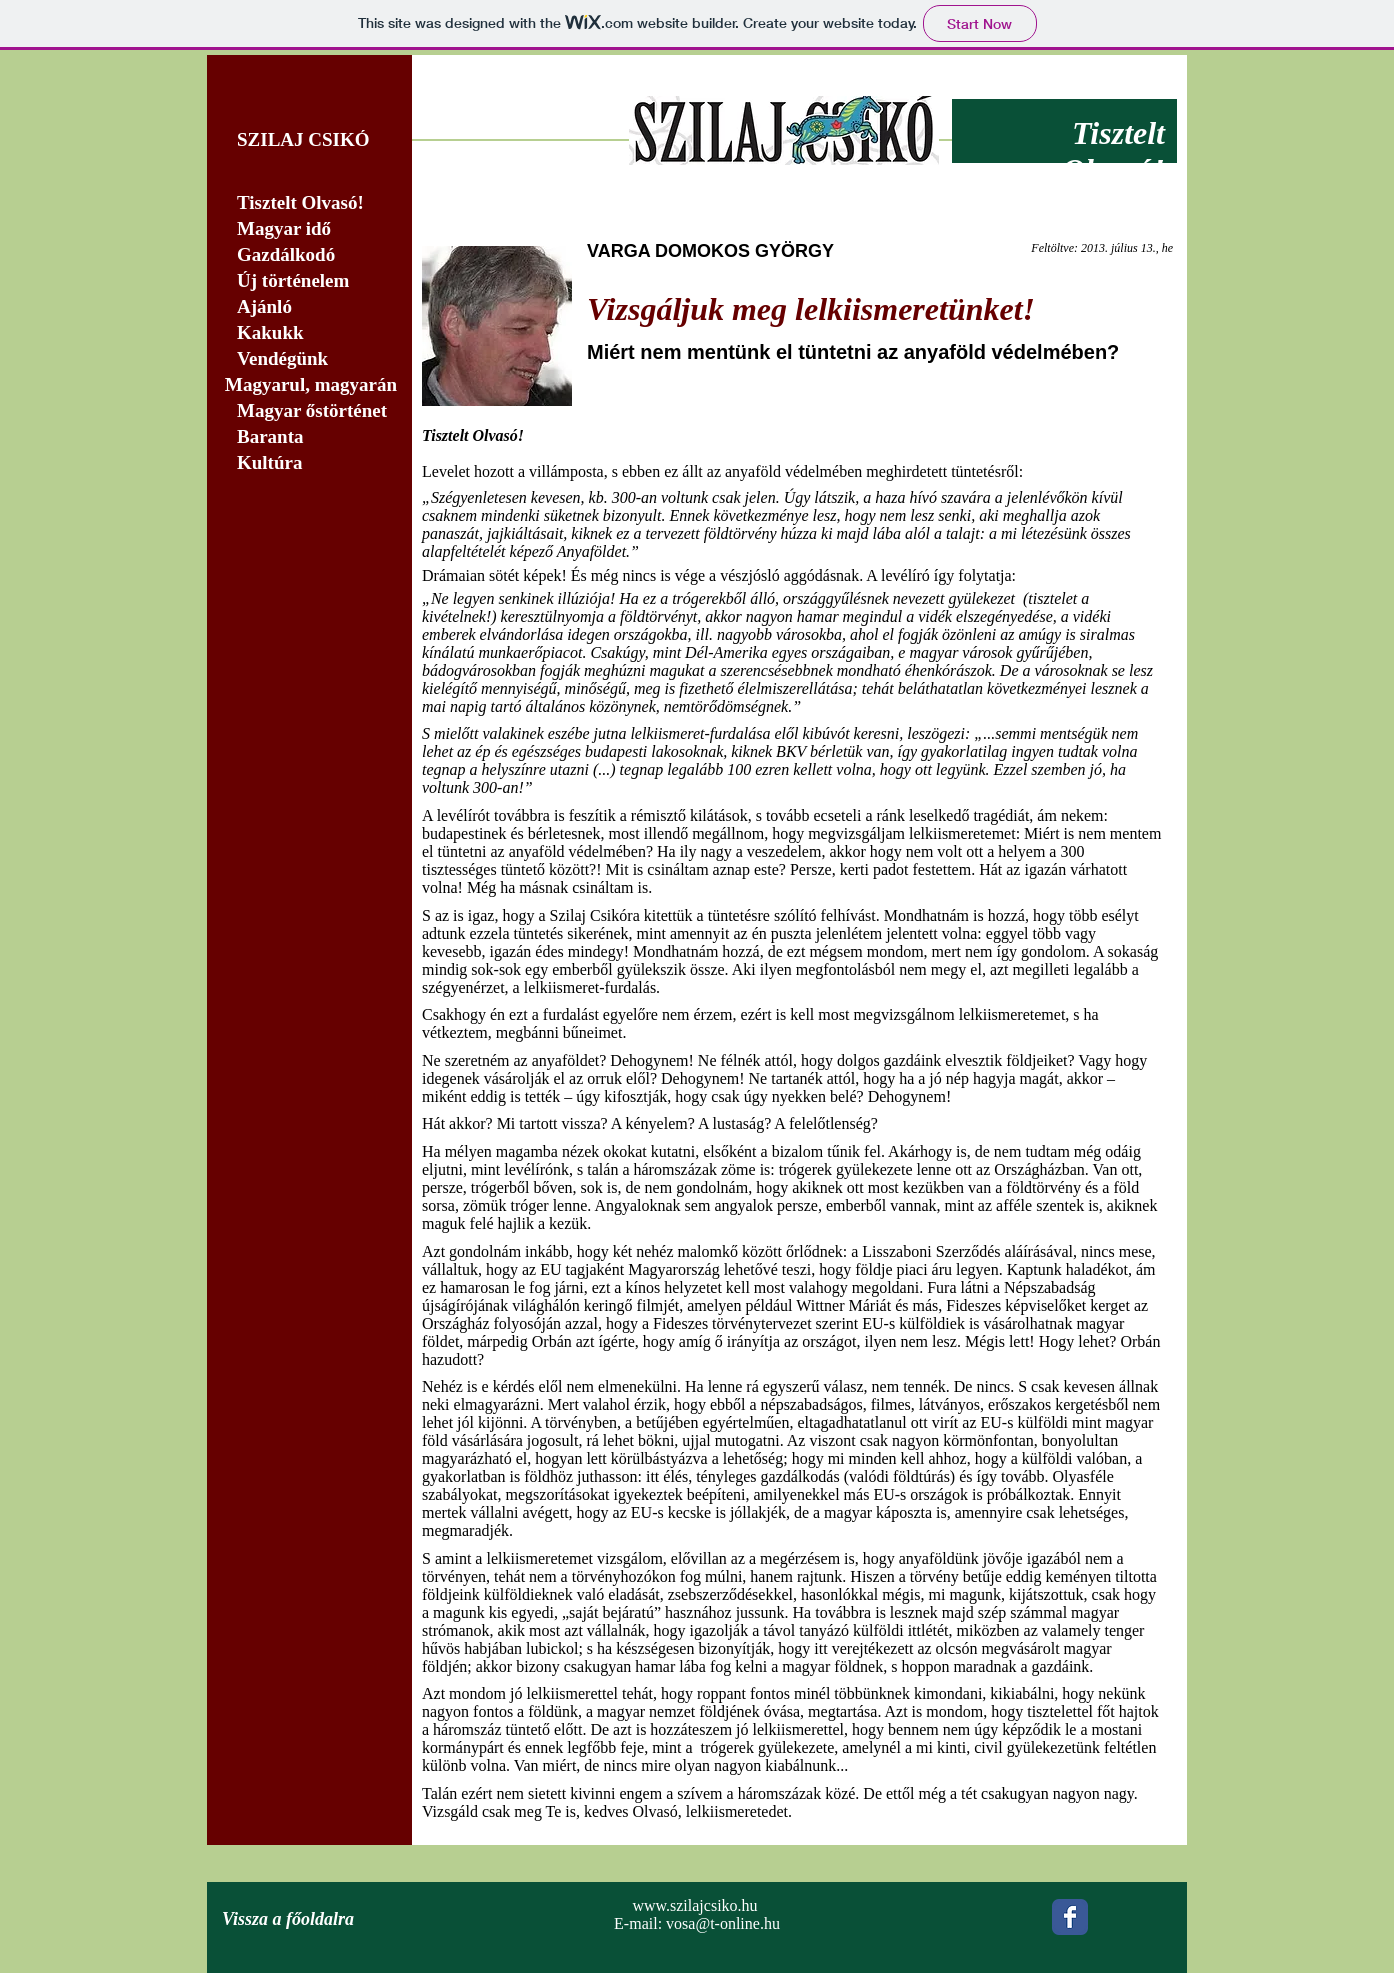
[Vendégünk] (309, 359)
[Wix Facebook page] (1070, 1917)
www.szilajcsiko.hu (694, 1905)
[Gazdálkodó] (309, 255)
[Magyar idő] (309, 229)
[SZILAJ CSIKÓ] (309, 140)
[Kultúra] (315, 463)
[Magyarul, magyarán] (309, 385)
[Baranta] (309, 437)
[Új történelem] (309, 281)
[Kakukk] (309, 333)
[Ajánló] (309, 307)
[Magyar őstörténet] (309, 411)
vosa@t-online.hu (723, 1923)
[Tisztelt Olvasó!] (309, 203)
